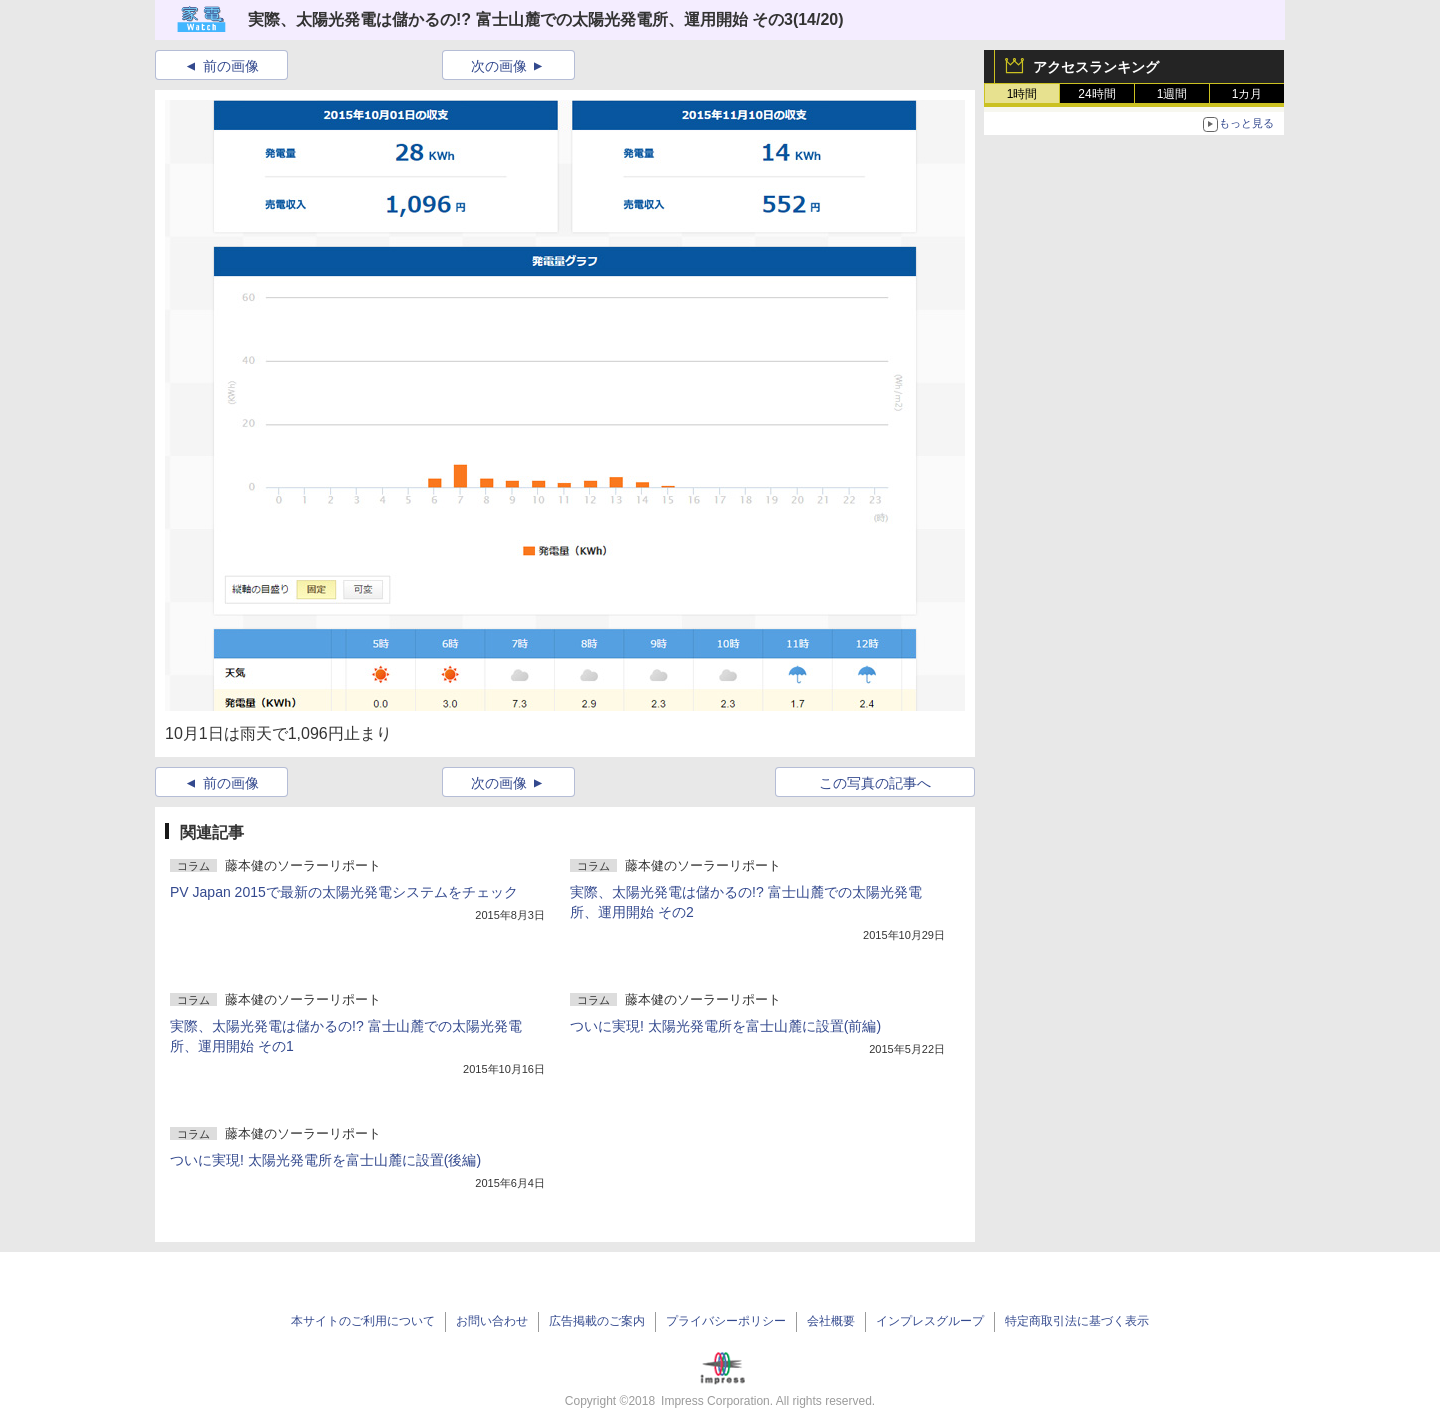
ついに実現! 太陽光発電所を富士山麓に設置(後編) (325, 1160)
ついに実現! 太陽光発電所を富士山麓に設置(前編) (725, 1026)
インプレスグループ (930, 1321)
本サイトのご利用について (363, 1321)
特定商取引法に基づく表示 (1077, 1321)
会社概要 (831, 1321)
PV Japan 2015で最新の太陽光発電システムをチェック (344, 892)
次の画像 (499, 66)
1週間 (1172, 94)
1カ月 (1247, 94)
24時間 (1096, 94)
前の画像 (231, 66)
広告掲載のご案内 (597, 1321)
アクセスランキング (1096, 67)
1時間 (1022, 94)
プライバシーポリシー (726, 1321)
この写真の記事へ (875, 783)
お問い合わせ (492, 1321)
